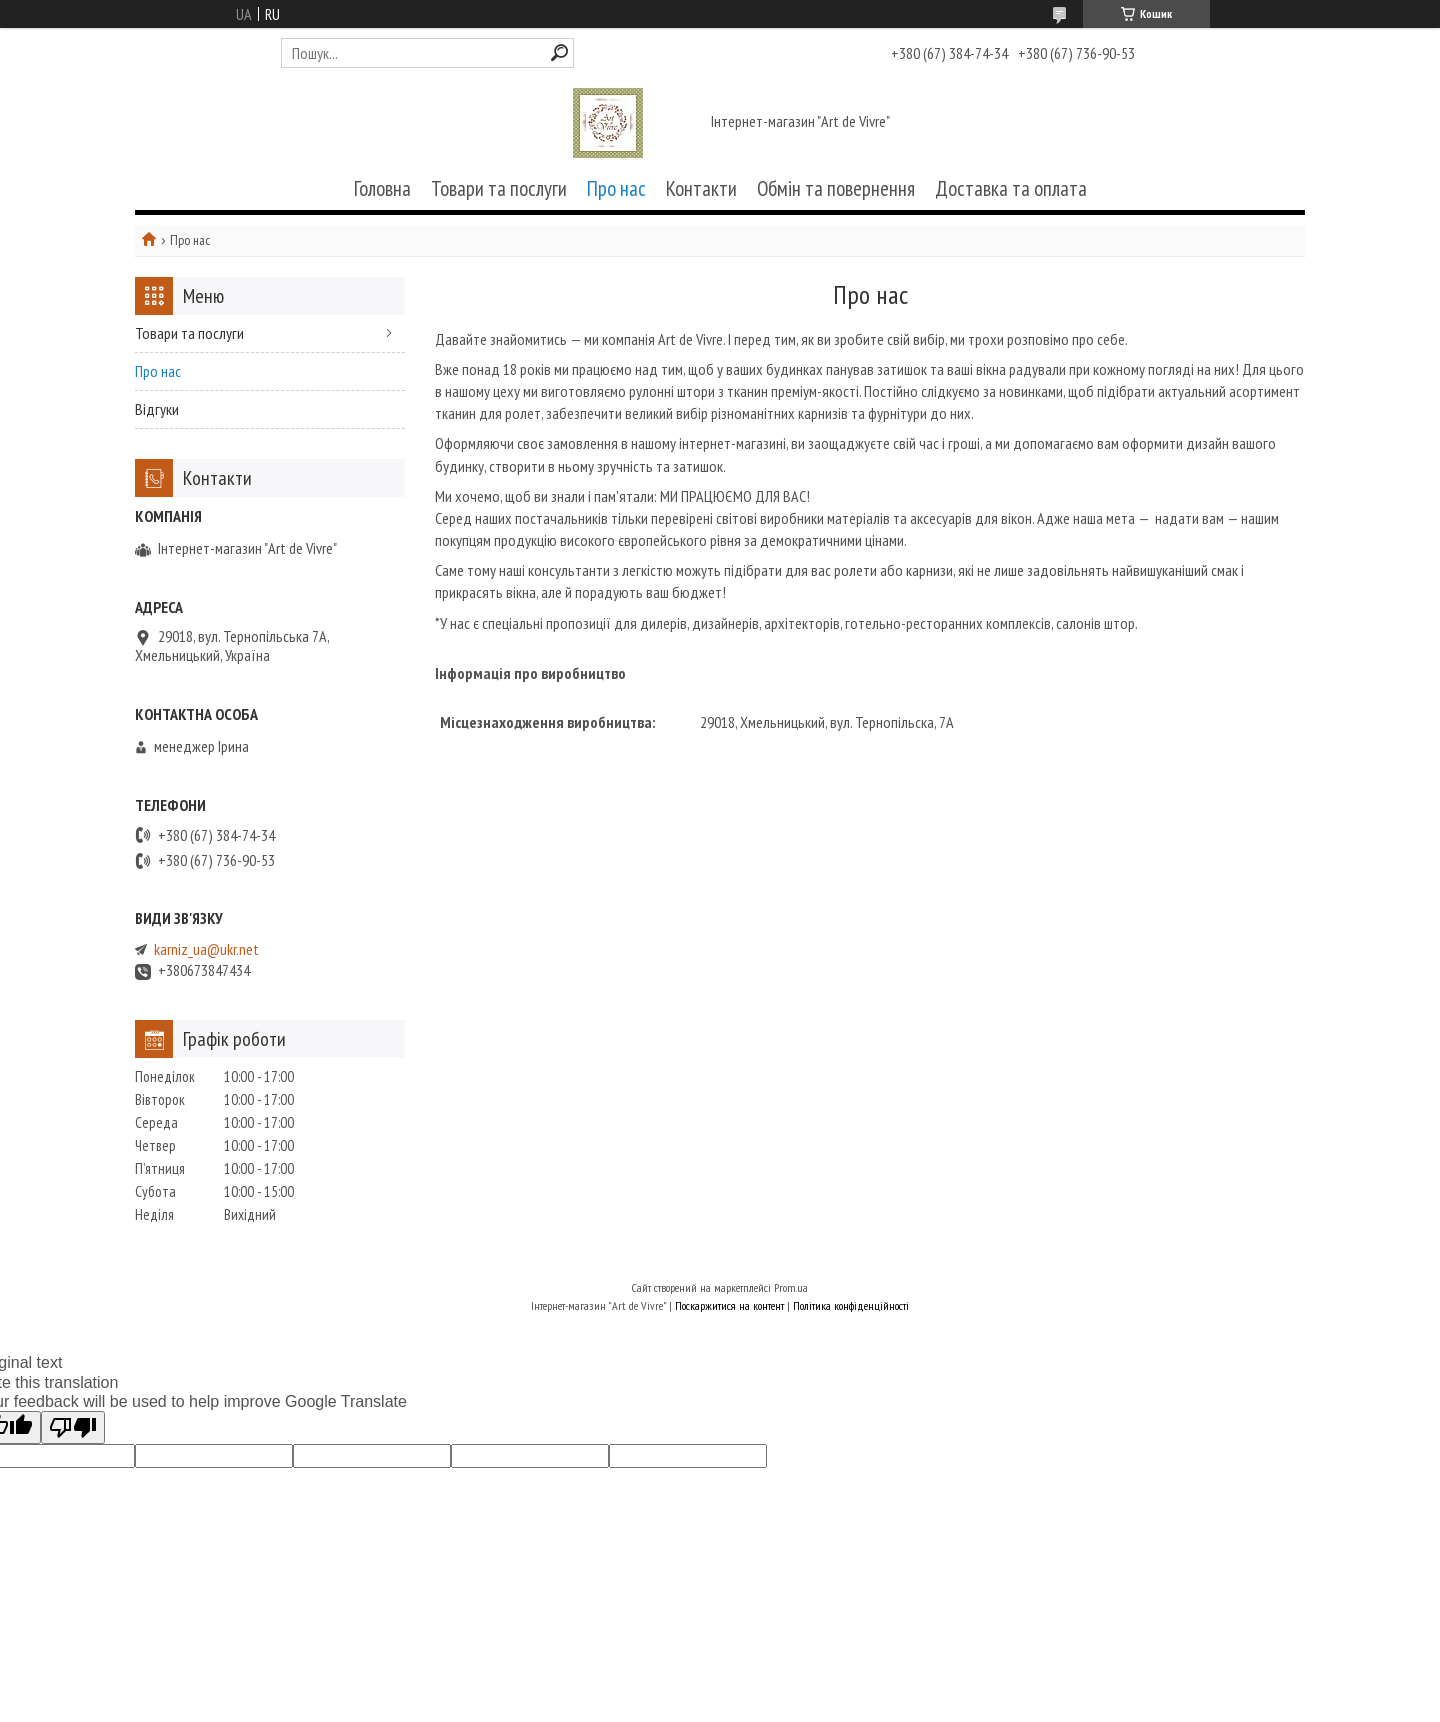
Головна (382, 188)
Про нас (616, 188)
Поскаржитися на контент (729, 1305)
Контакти (701, 188)
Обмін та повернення (836, 188)
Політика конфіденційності (851, 1305)
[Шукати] (559, 52)
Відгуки (157, 409)
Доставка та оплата (1011, 188)
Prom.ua (791, 1287)
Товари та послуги (499, 188)
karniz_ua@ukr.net (206, 949)
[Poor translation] (73, 1427)
